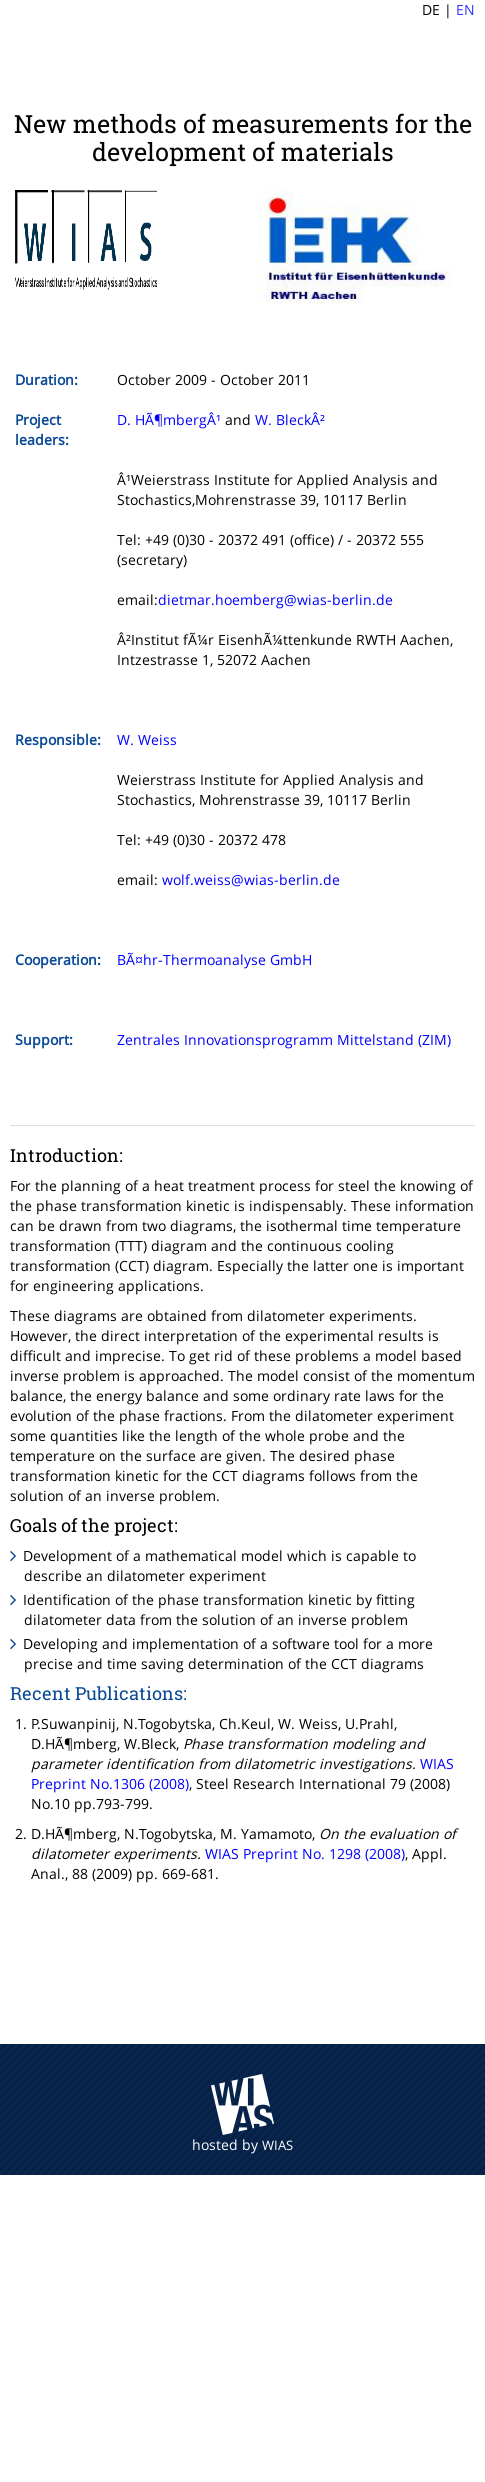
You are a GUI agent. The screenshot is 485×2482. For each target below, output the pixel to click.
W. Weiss (147, 739)
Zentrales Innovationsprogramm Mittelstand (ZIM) (284, 1039)
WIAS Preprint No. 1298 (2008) (305, 1853)
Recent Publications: (98, 1693)
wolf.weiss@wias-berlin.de (251, 879)
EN (465, 9)
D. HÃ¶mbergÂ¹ (169, 419)
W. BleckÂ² (290, 419)
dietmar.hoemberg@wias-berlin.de (275, 599)
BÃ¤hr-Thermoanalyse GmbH (214, 959)
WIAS (277, 2145)
